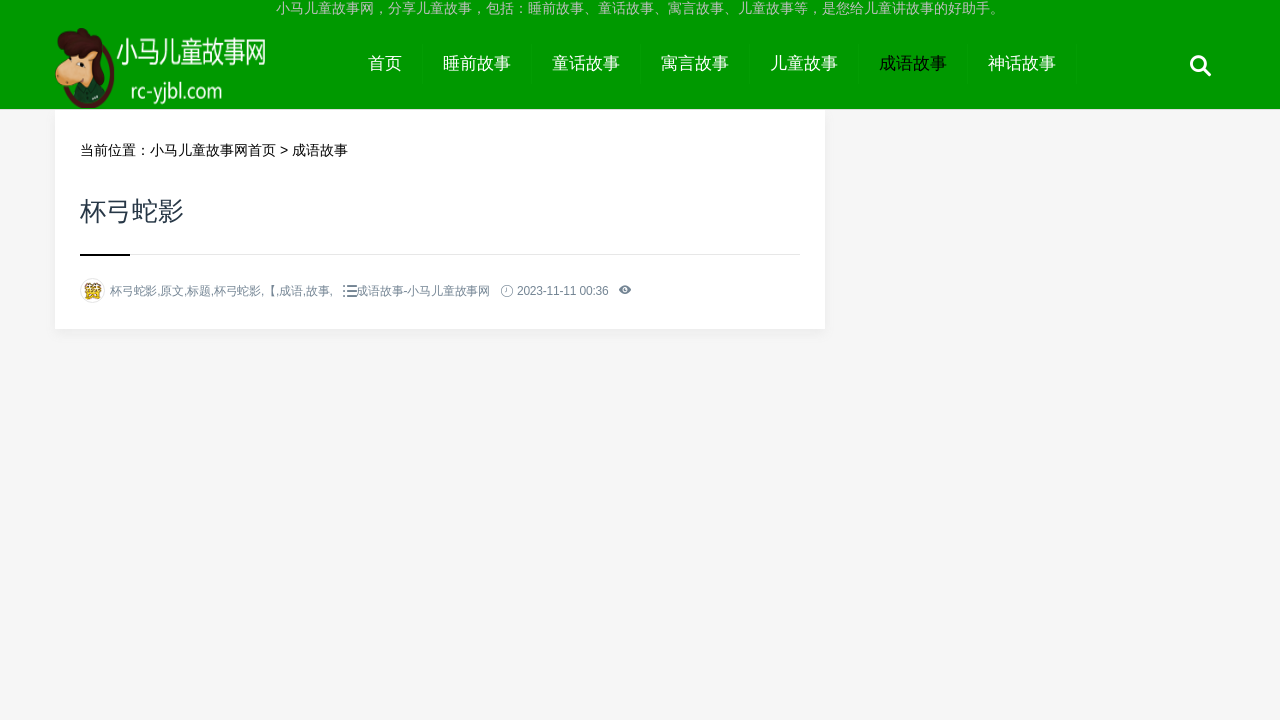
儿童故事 (804, 63)
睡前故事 (477, 63)
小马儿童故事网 (201, 82)
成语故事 (913, 63)
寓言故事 (695, 63)
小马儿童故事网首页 (213, 150)
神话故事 (1022, 63)
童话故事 (586, 63)
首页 (385, 63)
